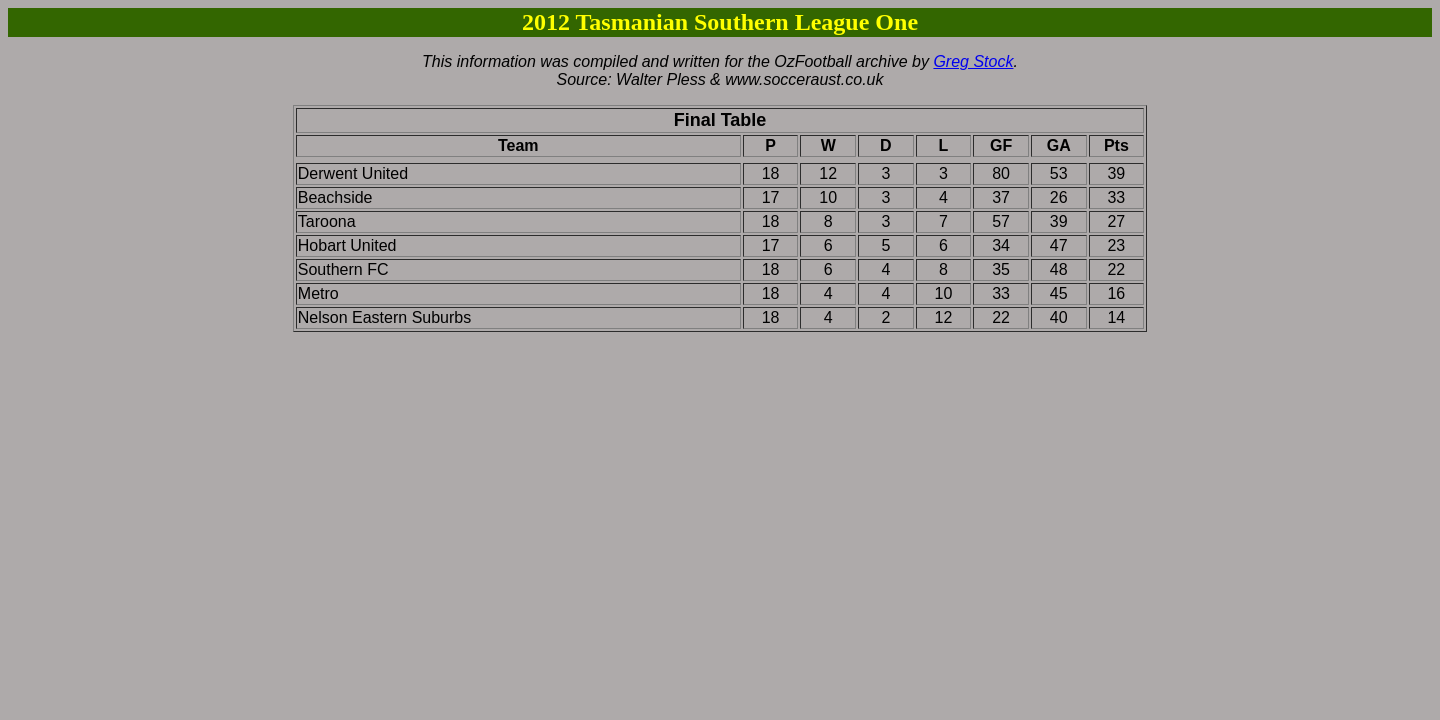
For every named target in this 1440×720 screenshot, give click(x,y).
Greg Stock (973, 61)
